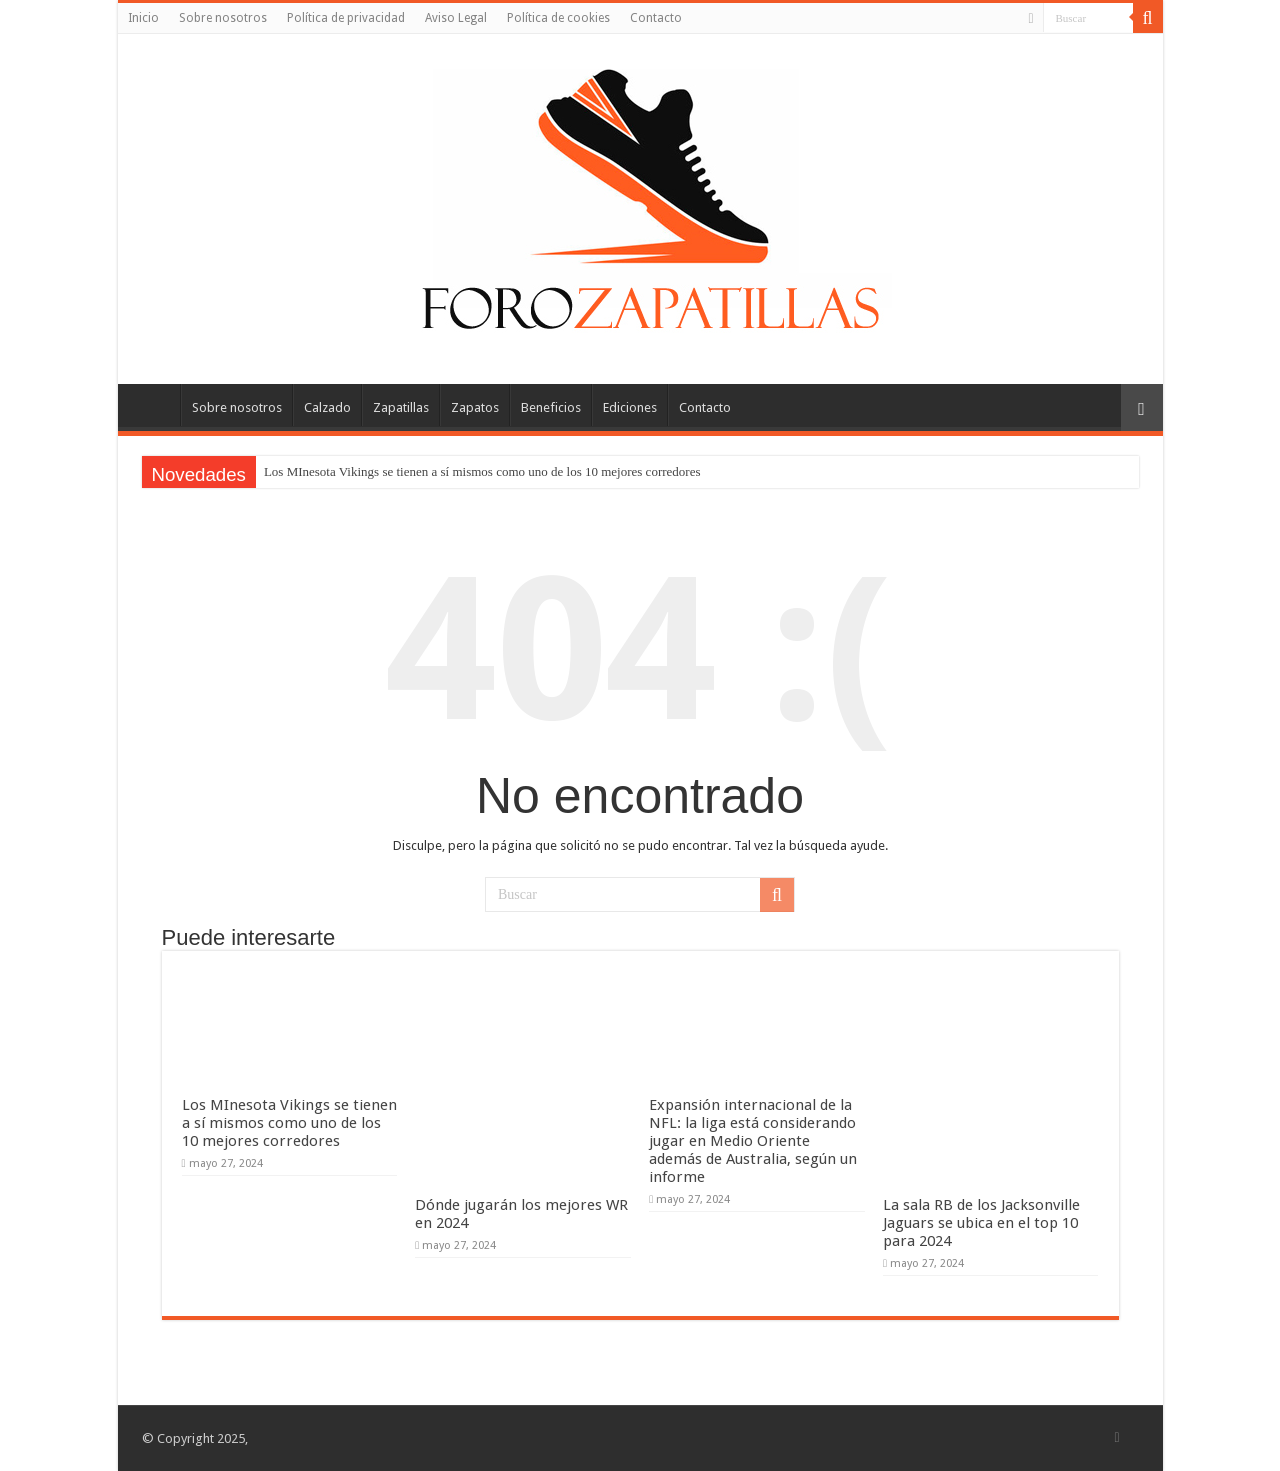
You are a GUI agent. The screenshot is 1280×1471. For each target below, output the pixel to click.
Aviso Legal (456, 18)
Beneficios (551, 407)
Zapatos (475, 407)
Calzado (327, 407)
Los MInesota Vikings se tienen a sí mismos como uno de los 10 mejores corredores (482, 471)
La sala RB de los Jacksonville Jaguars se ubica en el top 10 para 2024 (981, 1223)
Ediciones (630, 407)
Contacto (656, 18)
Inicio (143, 18)
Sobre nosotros (223, 18)
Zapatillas (401, 407)
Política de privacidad (346, 18)
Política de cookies (558, 18)
